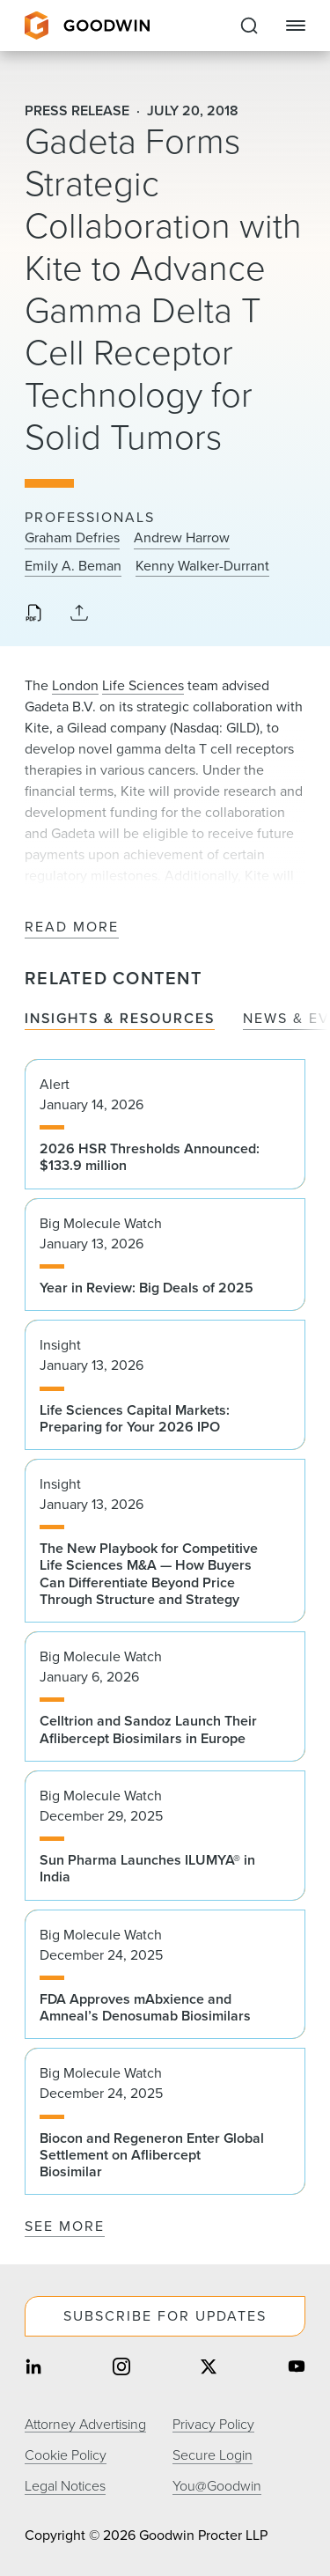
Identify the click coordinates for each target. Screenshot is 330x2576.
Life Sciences (143, 685)
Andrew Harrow (182, 538)
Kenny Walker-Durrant (202, 566)
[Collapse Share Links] (79, 614)
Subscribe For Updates (165, 2316)
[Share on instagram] (121, 2369)
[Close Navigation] (295, 25)
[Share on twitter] (208, 2369)
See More (65, 2226)
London (75, 685)
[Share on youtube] (296, 2369)
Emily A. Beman (73, 566)
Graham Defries (72, 538)
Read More (72, 927)
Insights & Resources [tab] (120, 1019)
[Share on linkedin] (33, 2369)
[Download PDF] (33, 614)
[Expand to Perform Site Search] (249, 25)
